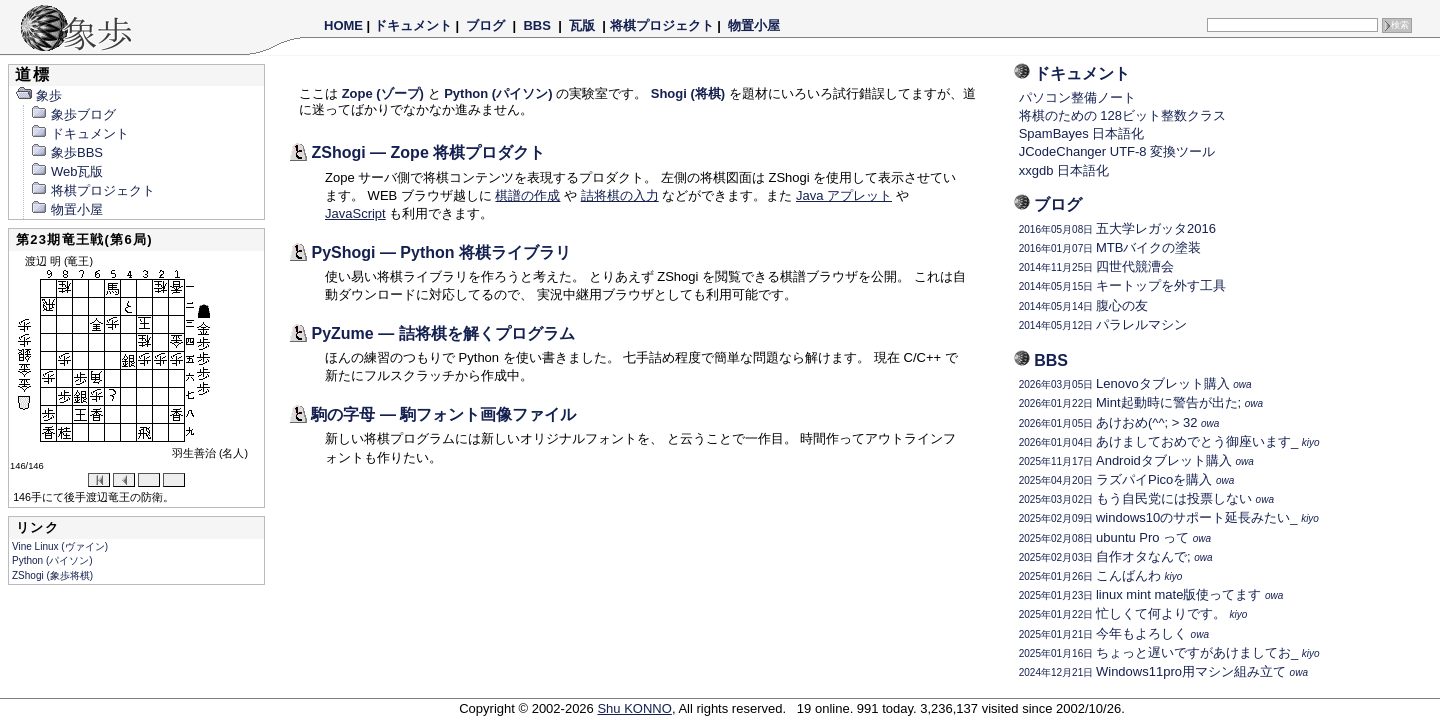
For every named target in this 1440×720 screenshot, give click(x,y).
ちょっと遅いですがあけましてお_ (1169, 652)
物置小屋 (753, 25)
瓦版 (581, 25)
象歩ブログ (73, 114)
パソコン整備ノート (1077, 97)
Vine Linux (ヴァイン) (60, 546)
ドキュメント (413, 25)
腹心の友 (1083, 305)
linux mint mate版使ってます (1151, 594)
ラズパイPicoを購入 (1127, 479)
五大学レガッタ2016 (1117, 228)
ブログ (486, 25)
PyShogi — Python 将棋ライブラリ (441, 252)
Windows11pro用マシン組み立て (1163, 671)
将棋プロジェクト (662, 25)
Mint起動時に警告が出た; (1141, 402)
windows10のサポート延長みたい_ (1169, 517)
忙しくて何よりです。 (1133, 613)
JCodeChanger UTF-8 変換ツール (1117, 151)
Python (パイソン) (52, 560)
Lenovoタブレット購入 (1135, 383)
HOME (343, 25)
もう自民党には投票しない (1146, 498)
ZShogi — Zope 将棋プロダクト (428, 152)
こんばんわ (1101, 575)
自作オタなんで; (1116, 556)
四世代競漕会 (1096, 266)
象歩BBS (66, 152)
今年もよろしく (1114, 633)
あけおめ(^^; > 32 (1119, 422)
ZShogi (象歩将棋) (52, 575)
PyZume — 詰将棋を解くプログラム (442, 333)
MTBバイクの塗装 (1110, 247)
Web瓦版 (67, 171)
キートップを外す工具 (1122, 285)
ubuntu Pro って (1115, 537)
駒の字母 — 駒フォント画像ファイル (443, 414)
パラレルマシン (1103, 324)
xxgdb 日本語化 (1064, 170)
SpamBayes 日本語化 (1082, 133)
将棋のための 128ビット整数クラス (1122, 115)
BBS (537, 25)
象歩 (38, 95)
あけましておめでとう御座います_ (1169, 441)
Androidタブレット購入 (1136, 460)
